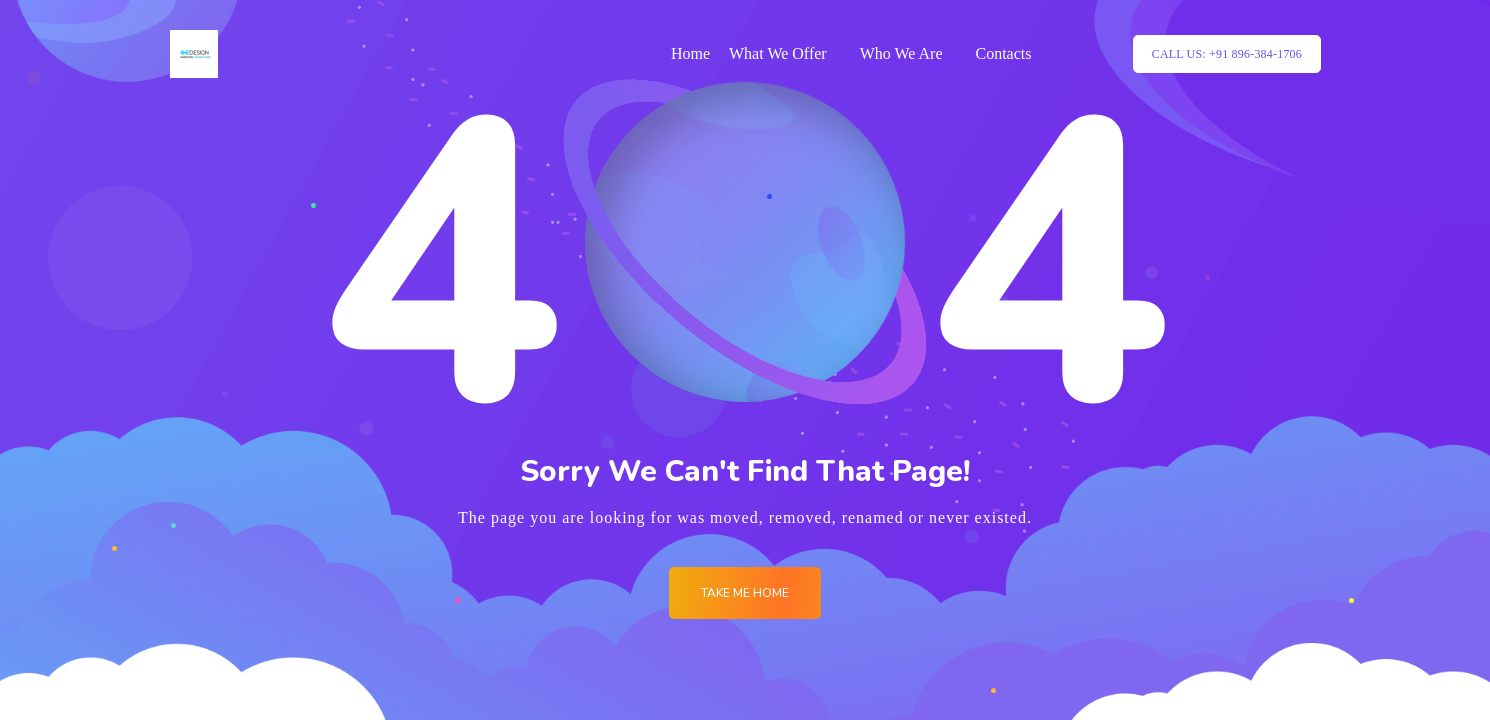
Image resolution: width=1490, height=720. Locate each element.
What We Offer (778, 53)
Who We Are (901, 53)
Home (690, 53)
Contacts (1004, 53)
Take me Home (745, 593)
